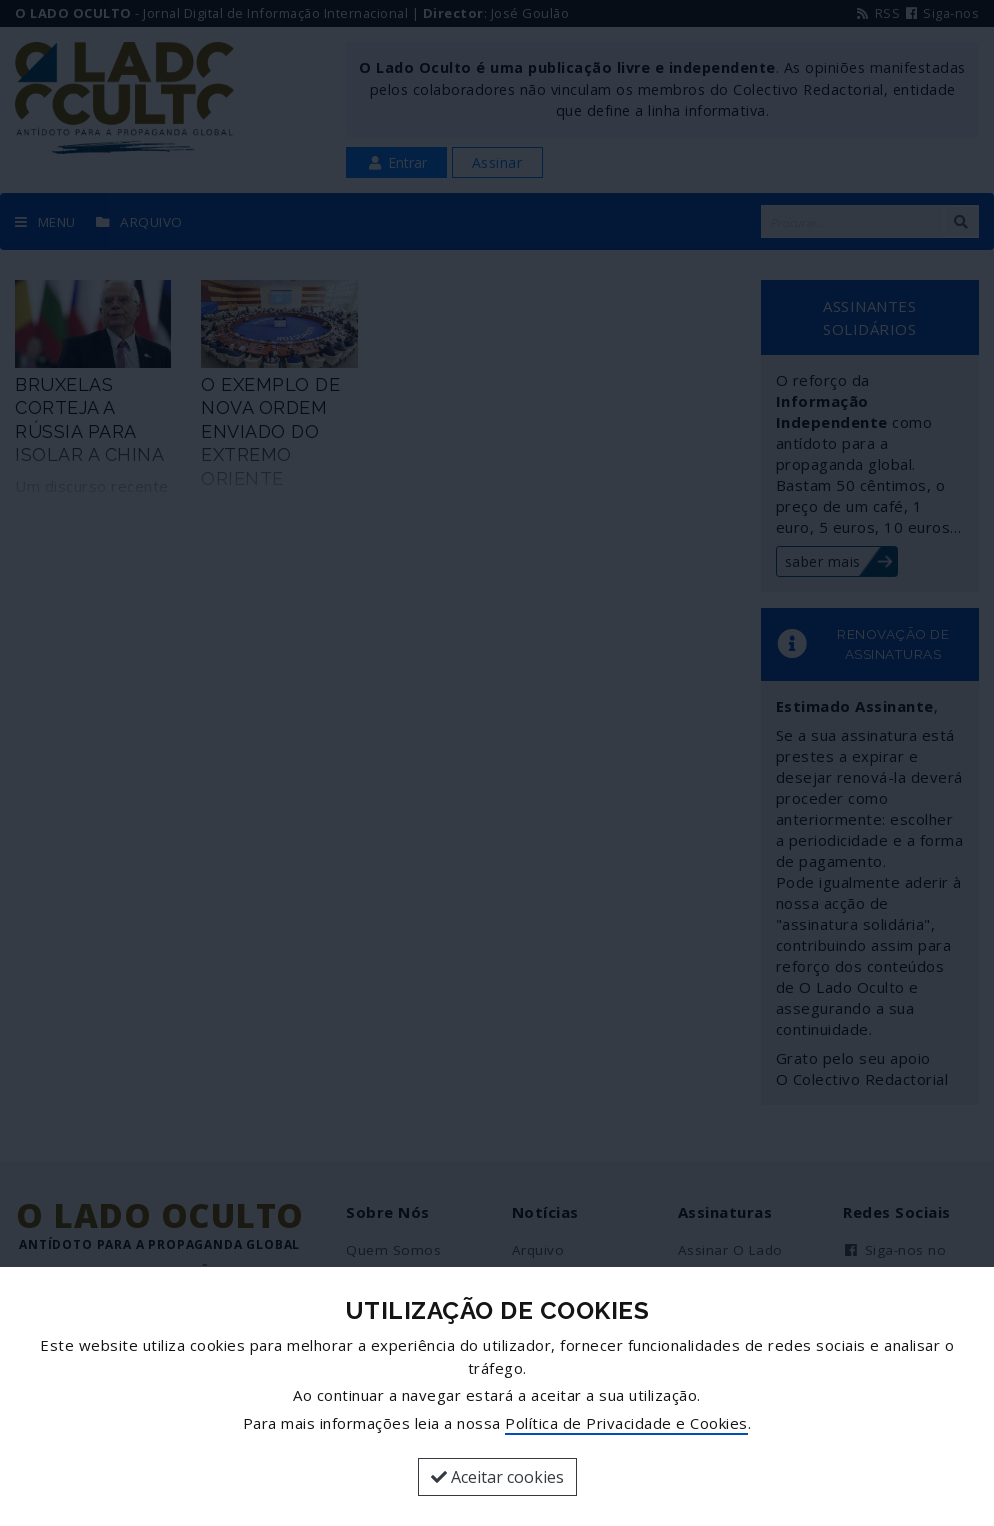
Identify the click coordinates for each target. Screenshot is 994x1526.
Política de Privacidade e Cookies (626, 1423)
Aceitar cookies (497, 1477)
